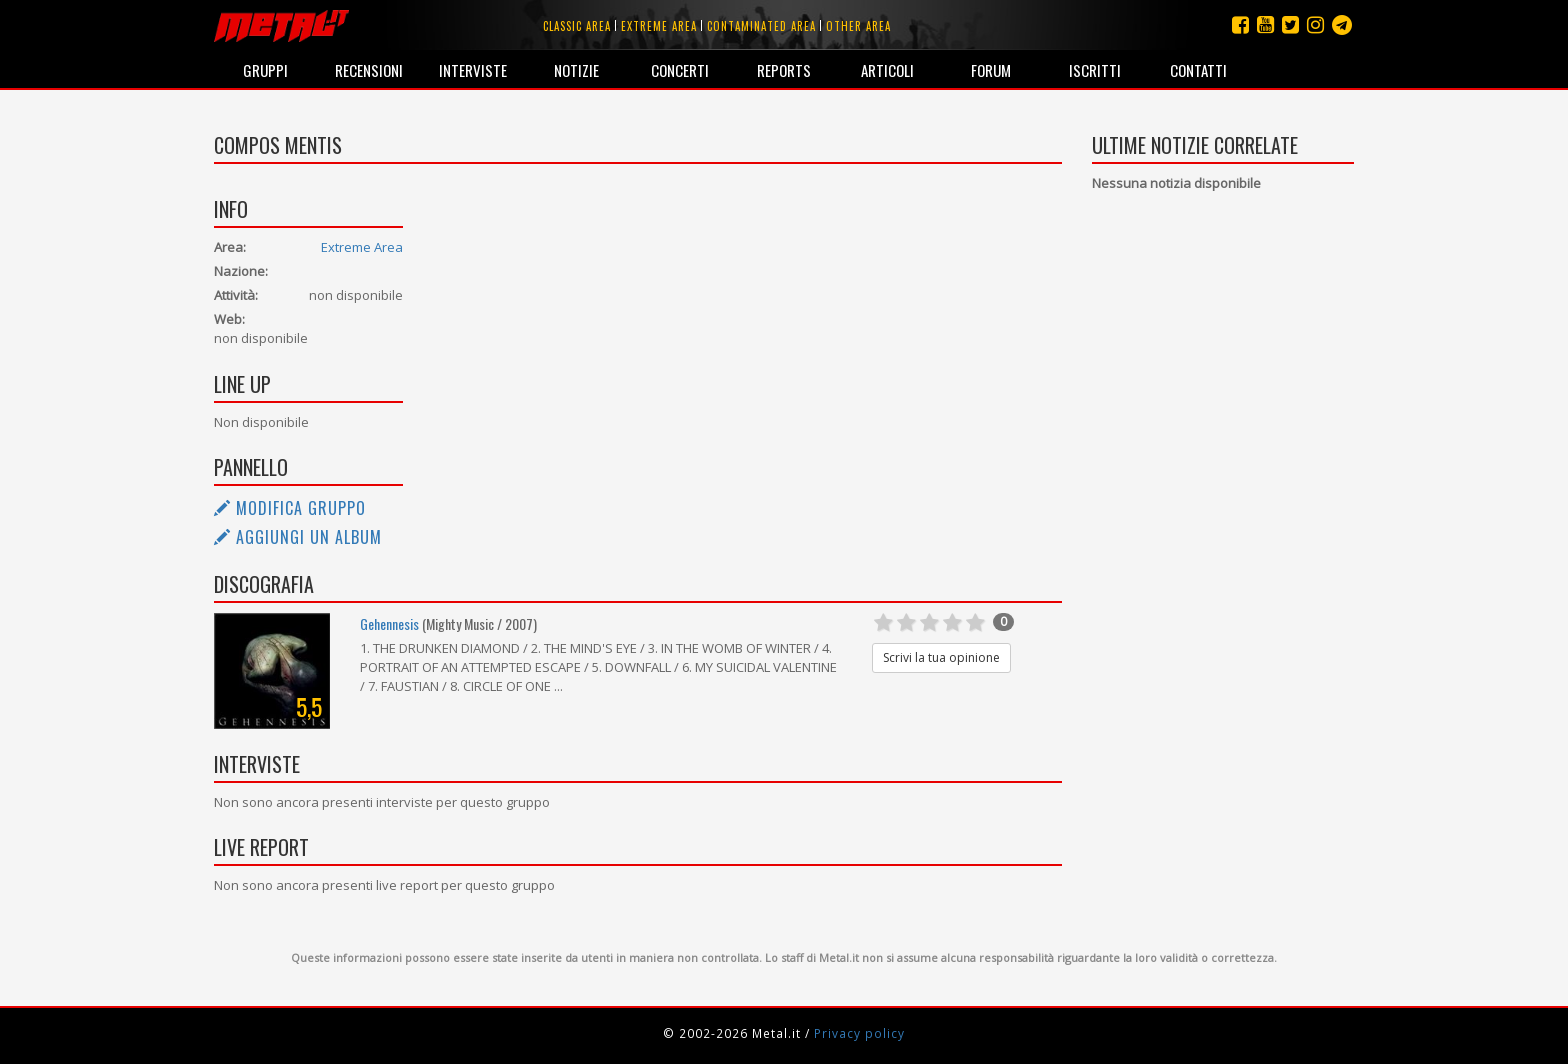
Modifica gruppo (290, 508)
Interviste (473, 70)
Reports (784, 70)
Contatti (1198, 70)
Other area (858, 26)
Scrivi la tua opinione (941, 657)
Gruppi (265, 70)
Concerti (680, 70)
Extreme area (659, 26)
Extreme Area (362, 247)
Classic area (577, 26)
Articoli (887, 70)
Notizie (576, 70)
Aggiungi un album (298, 537)
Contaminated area (761, 26)
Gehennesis (389, 623)
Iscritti (1095, 70)
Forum (991, 70)
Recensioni (369, 70)
